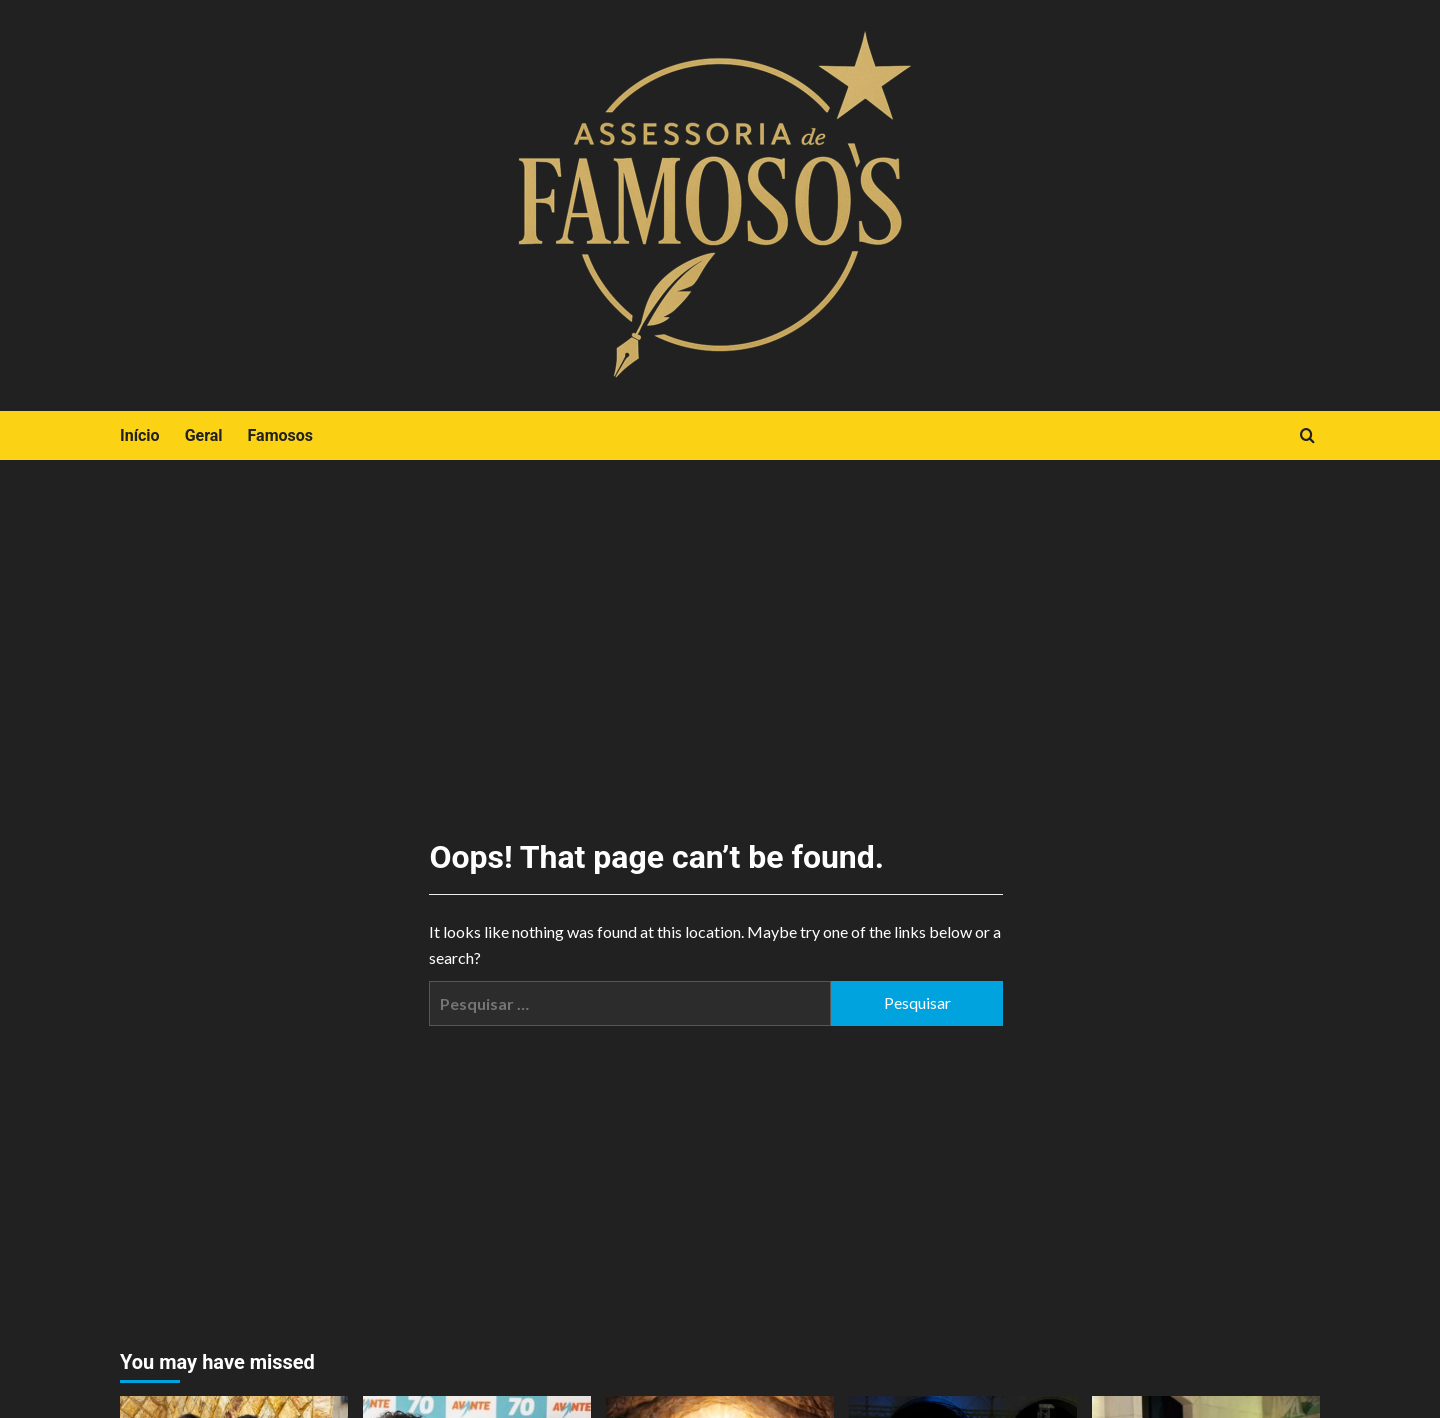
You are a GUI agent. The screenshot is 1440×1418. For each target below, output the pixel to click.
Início (140, 435)
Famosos (280, 435)
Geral (204, 435)
